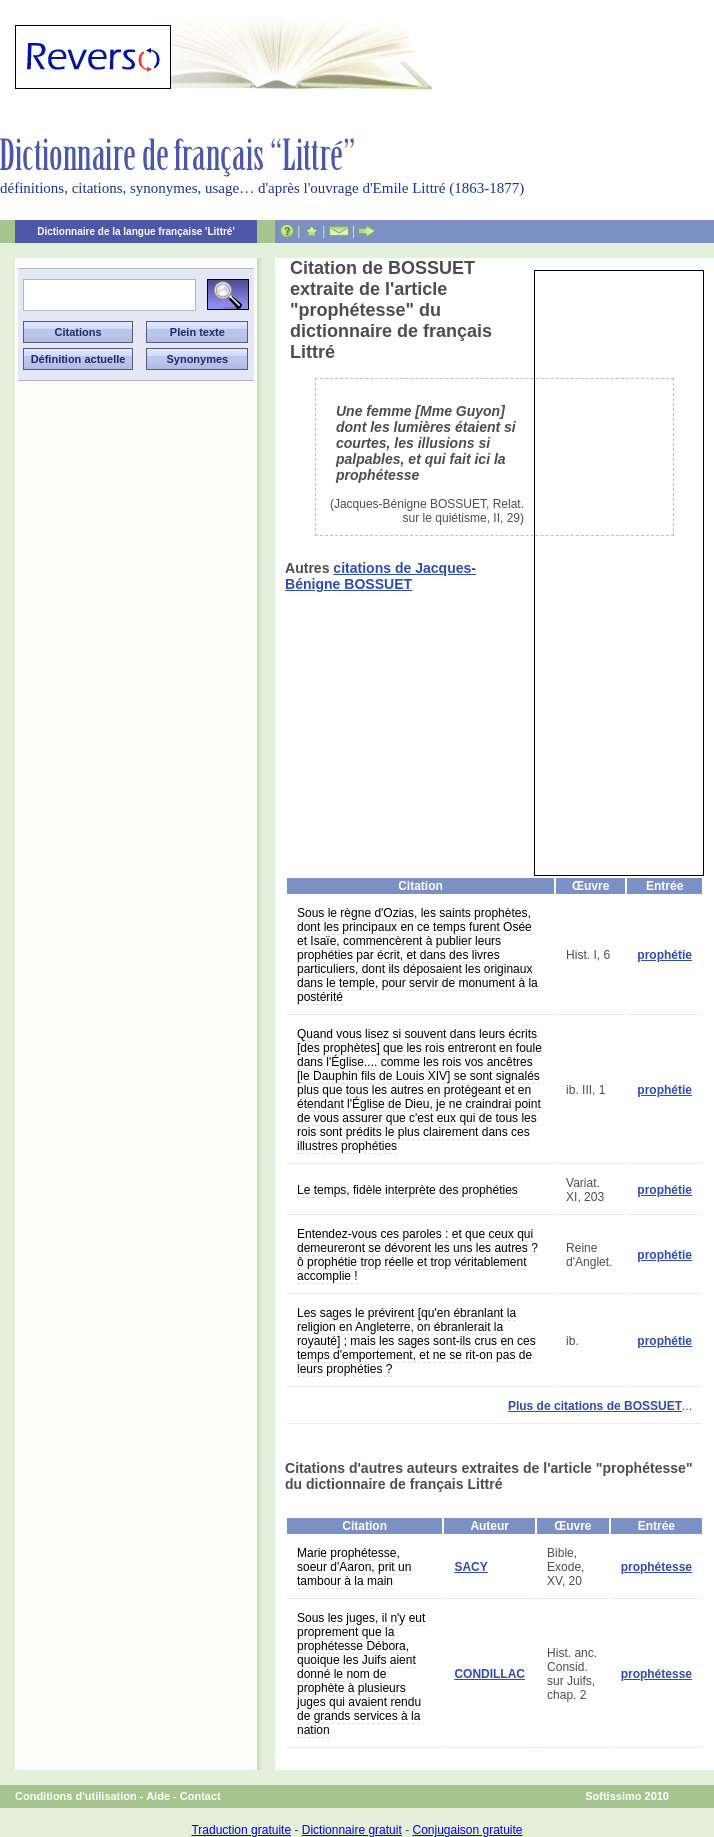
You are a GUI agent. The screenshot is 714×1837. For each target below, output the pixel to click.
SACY (470, 1567)
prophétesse (656, 1567)
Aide (158, 1796)
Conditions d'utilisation (76, 1796)
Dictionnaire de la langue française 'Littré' (136, 231)
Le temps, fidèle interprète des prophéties (407, 1190)
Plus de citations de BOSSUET (595, 1406)
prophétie (664, 955)
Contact (200, 1796)
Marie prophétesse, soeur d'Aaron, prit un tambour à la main (354, 1567)
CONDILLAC (489, 1674)
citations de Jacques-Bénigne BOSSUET (380, 576)
